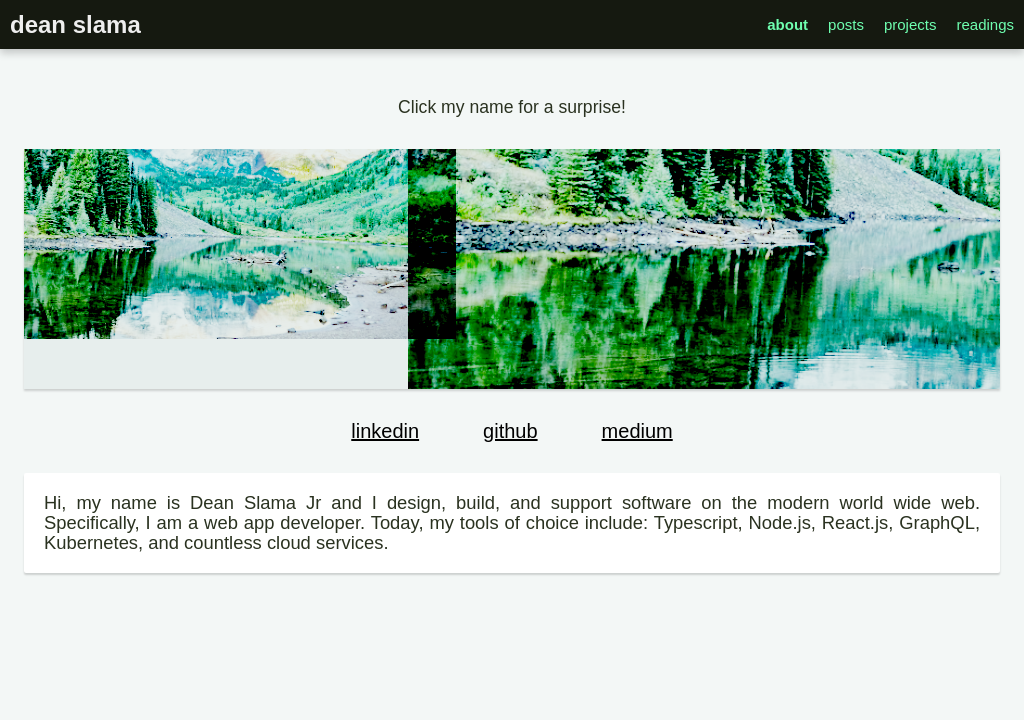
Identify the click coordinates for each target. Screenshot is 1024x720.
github (510, 431)
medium (637, 431)
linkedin (385, 431)
